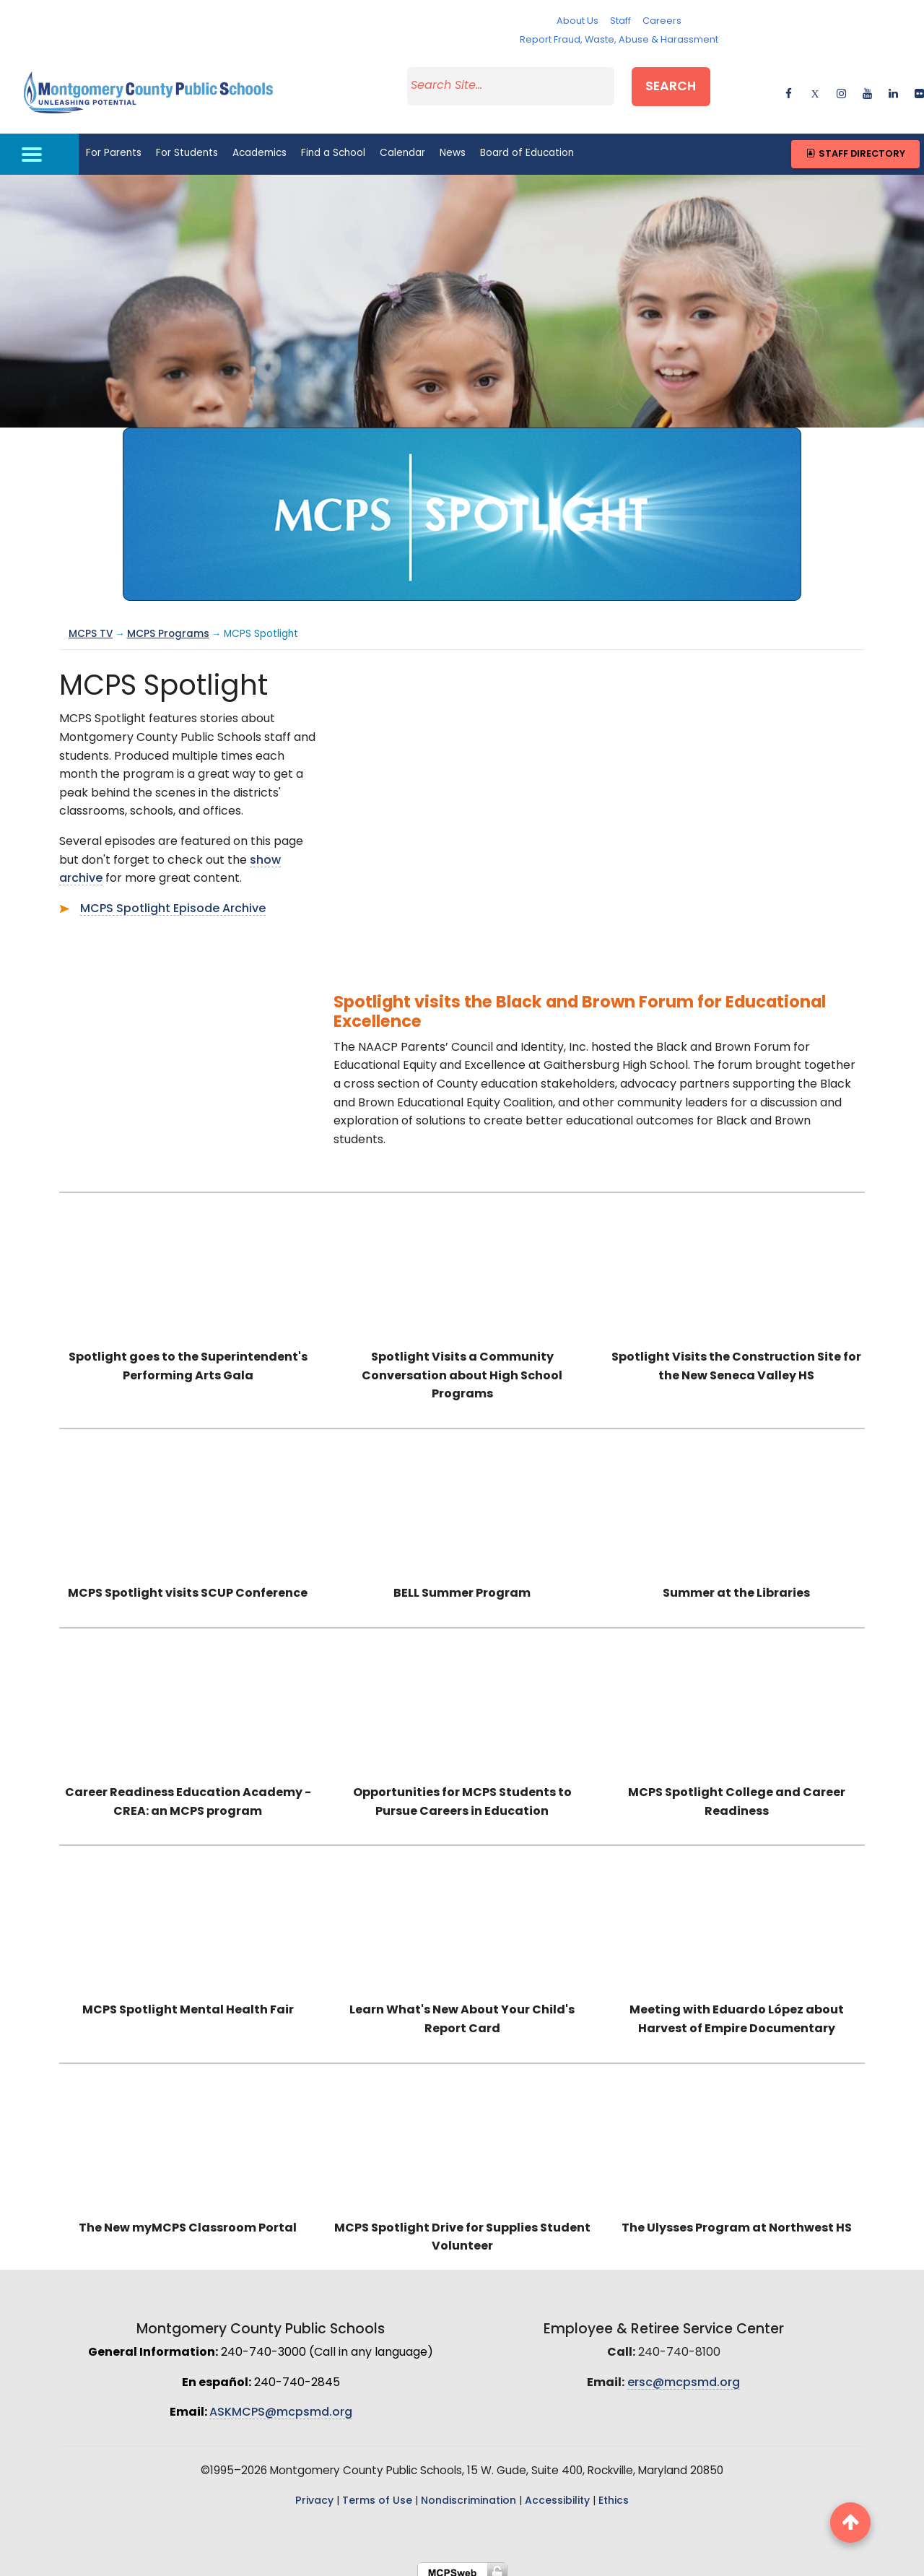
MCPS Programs (168, 624)
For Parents (113, 144)
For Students (187, 144)
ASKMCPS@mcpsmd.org (280, 2403)
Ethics (613, 2491)
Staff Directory (855, 144)
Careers (661, 21)
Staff (620, 21)
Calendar (402, 144)
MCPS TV (91, 624)
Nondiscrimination (468, 2491)
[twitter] (814, 86)
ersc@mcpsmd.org (683, 2373)
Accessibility (557, 2491)
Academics (259, 144)
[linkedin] (893, 86)
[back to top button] (850, 2522)
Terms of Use (377, 2491)
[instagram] (841, 86)
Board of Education (527, 144)
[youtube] (867, 86)
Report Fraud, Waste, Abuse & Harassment (619, 40)
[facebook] (788, 86)
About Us (577, 21)
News (453, 144)
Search (683, 84)
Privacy (314, 2491)
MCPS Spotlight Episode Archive (173, 899)
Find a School (333, 144)
